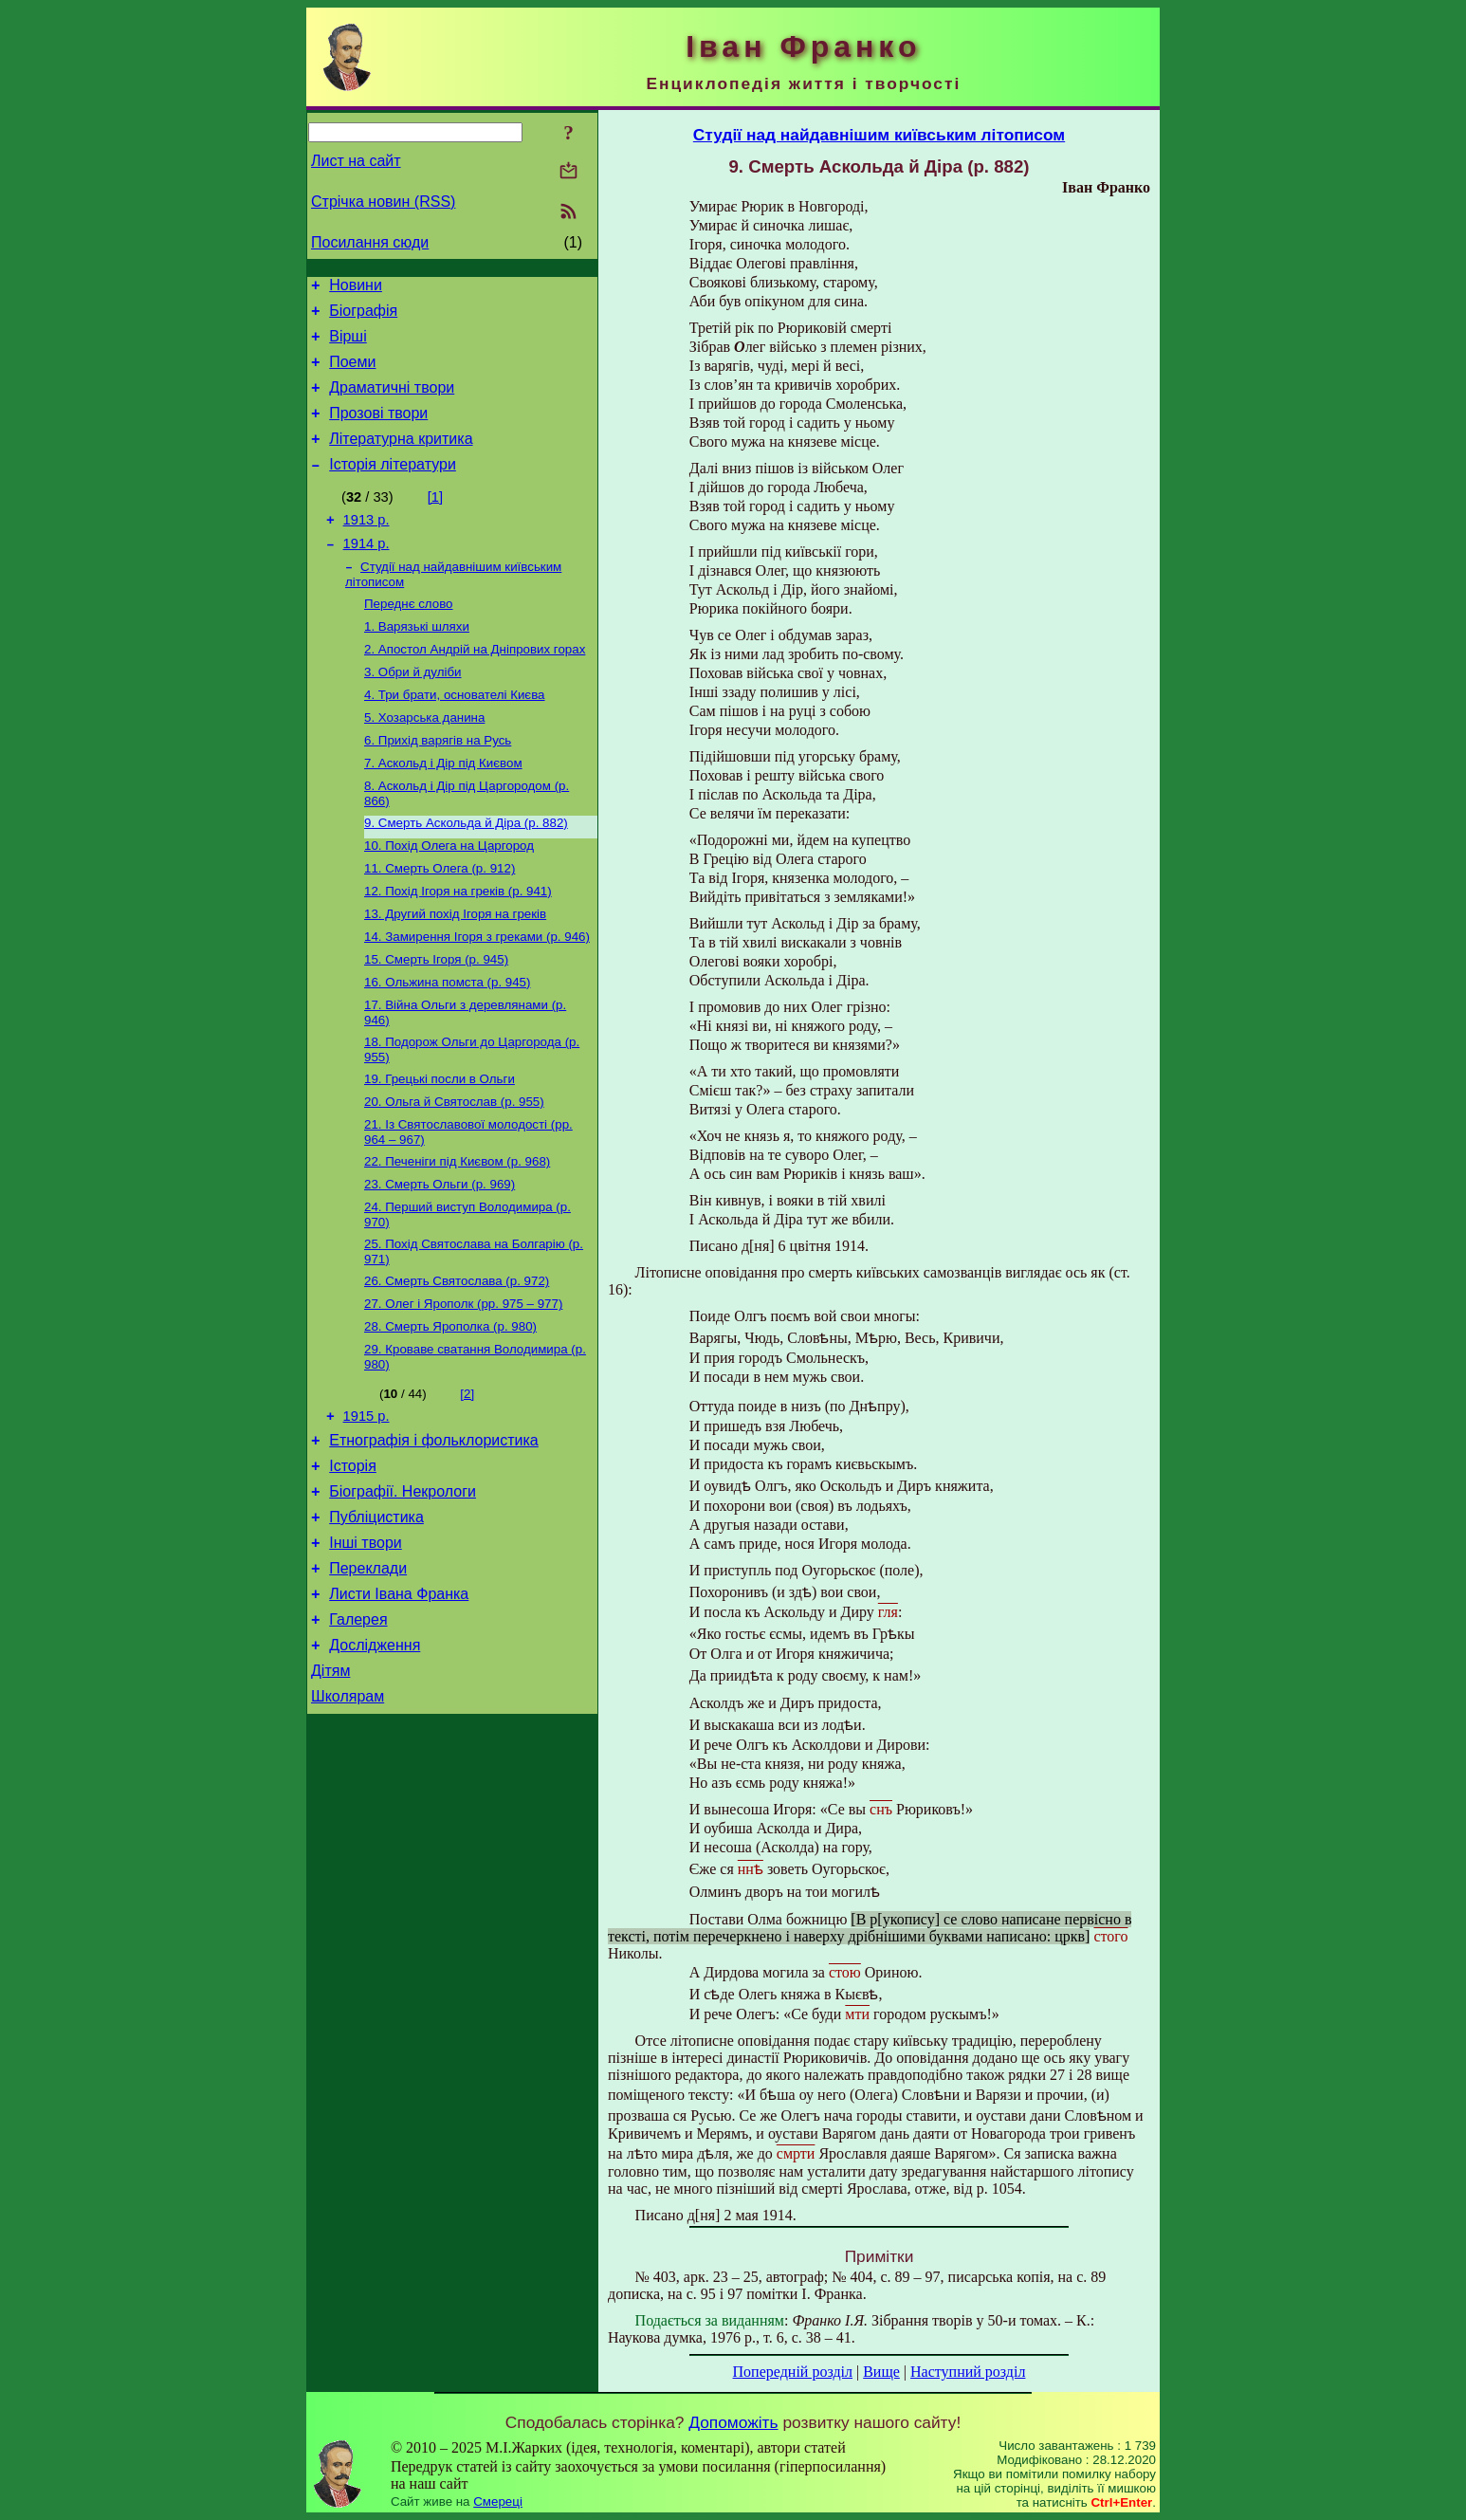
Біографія (363, 316)
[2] (467, 1481)
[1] (435, 519)
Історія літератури (392, 487)
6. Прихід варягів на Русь (437, 784)
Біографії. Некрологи (402, 1590)
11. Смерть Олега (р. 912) (439, 921)
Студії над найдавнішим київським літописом (879, 134)
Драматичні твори (391, 402)
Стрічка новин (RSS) (383, 201)
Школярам (347, 1818)
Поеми (352, 373)
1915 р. (366, 1506)
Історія (352, 1562)
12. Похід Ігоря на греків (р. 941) (458, 946)
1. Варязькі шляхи (416, 660)
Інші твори (365, 1647)
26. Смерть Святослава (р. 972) (456, 1362)
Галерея (358, 1732)
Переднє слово (408, 636)
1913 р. (366, 545)
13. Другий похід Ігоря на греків (455, 971)
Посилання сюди (370, 242)
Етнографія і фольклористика (434, 1533)
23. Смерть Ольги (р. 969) (439, 1260)
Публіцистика (376, 1618)
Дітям (330, 1789)
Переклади (368, 1675)
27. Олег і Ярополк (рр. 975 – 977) (463, 1387)
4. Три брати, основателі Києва (454, 734)
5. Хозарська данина (424, 759)
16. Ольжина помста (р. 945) (447, 1045)
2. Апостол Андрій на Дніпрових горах (474, 685)
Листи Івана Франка (398, 1704)
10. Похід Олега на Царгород (449, 897)
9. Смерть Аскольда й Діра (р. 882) (466, 872)
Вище (881, 2372)
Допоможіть (733, 2422)
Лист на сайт (356, 161)
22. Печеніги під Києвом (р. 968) (457, 1235)
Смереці (497, 2501)
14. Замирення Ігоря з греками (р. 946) (477, 995)
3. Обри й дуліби (413, 710)
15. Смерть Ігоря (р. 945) (436, 1020)
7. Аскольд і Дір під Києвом (443, 808)
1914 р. (366, 571)
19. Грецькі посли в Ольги (439, 1147)
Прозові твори (378, 430)
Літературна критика (400, 459)
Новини (355, 288)
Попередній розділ (792, 2372)
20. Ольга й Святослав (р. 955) (454, 1172)
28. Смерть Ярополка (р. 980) (450, 1412)
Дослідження (374, 1761)
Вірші (348, 345)
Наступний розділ (967, 2372)
